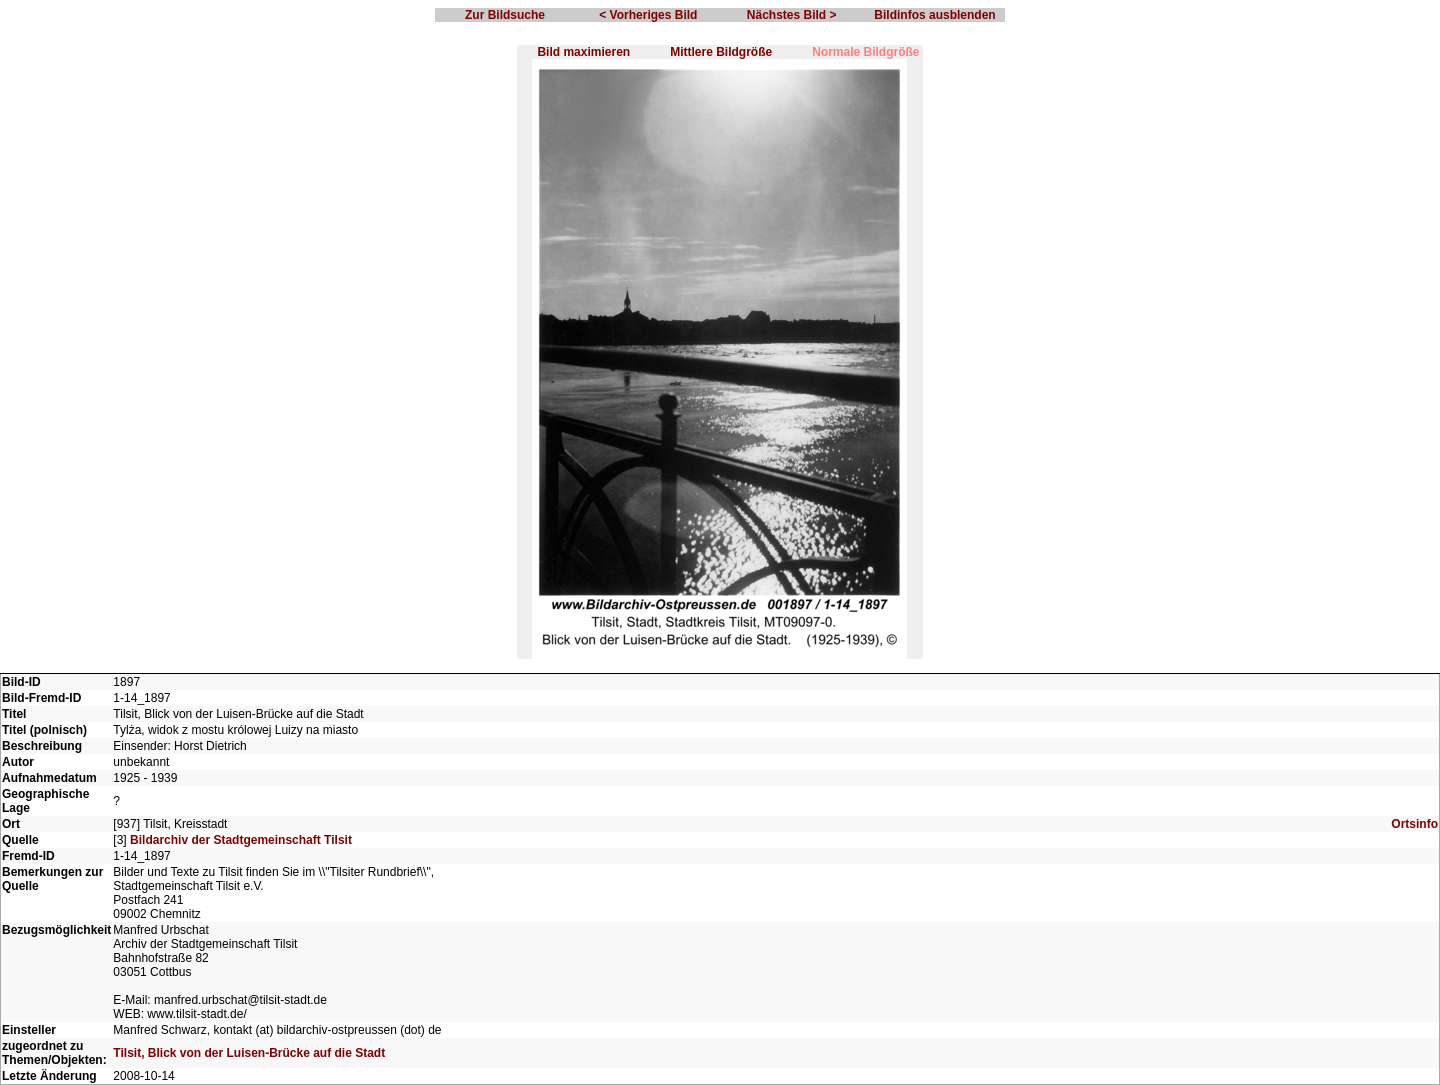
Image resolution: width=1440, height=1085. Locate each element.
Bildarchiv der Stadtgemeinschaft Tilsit (241, 840)
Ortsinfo (1414, 824)
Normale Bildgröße (865, 52)
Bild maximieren (583, 52)
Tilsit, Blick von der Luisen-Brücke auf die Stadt (249, 1053)
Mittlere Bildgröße (721, 52)
